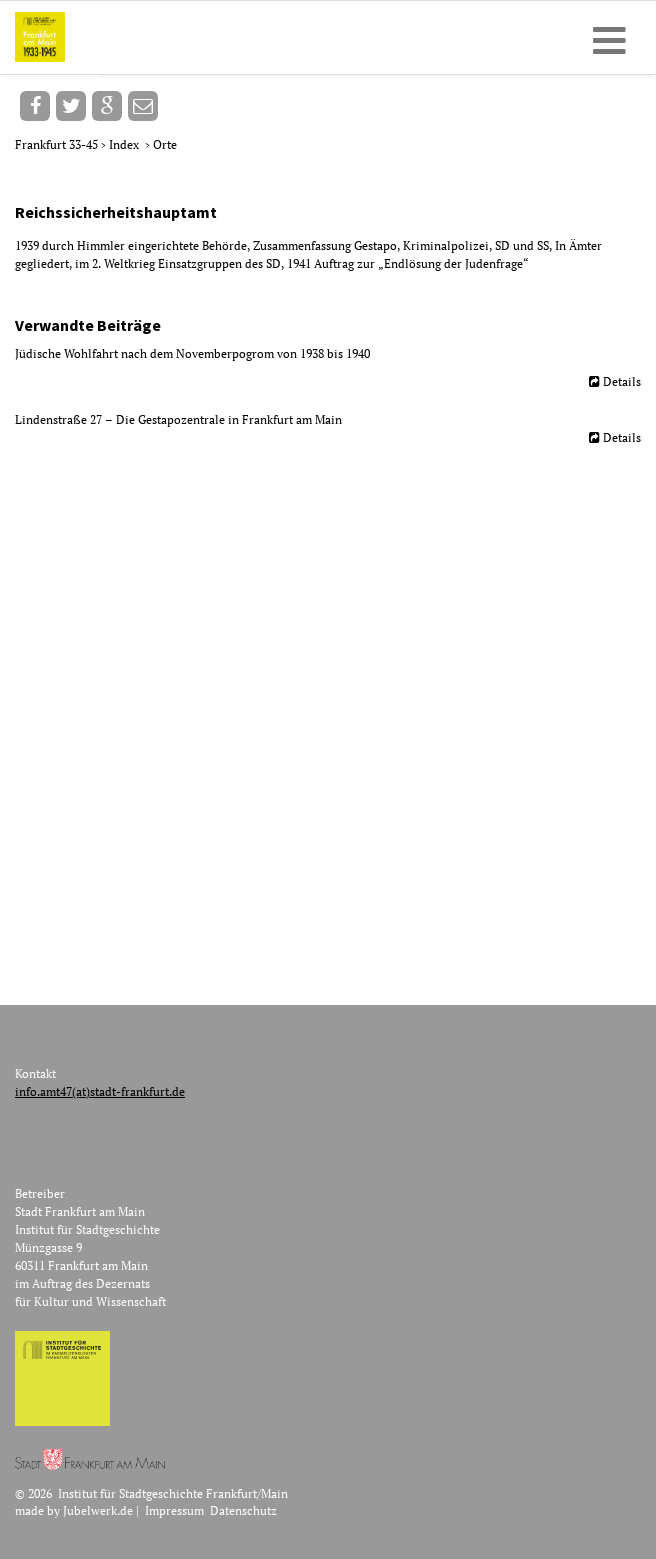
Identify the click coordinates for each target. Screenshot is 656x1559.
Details (622, 381)
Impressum (174, 1510)
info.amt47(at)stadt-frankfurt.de (100, 1091)
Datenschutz (243, 1510)
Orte (165, 144)
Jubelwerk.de (98, 1510)
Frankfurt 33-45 (58, 144)
